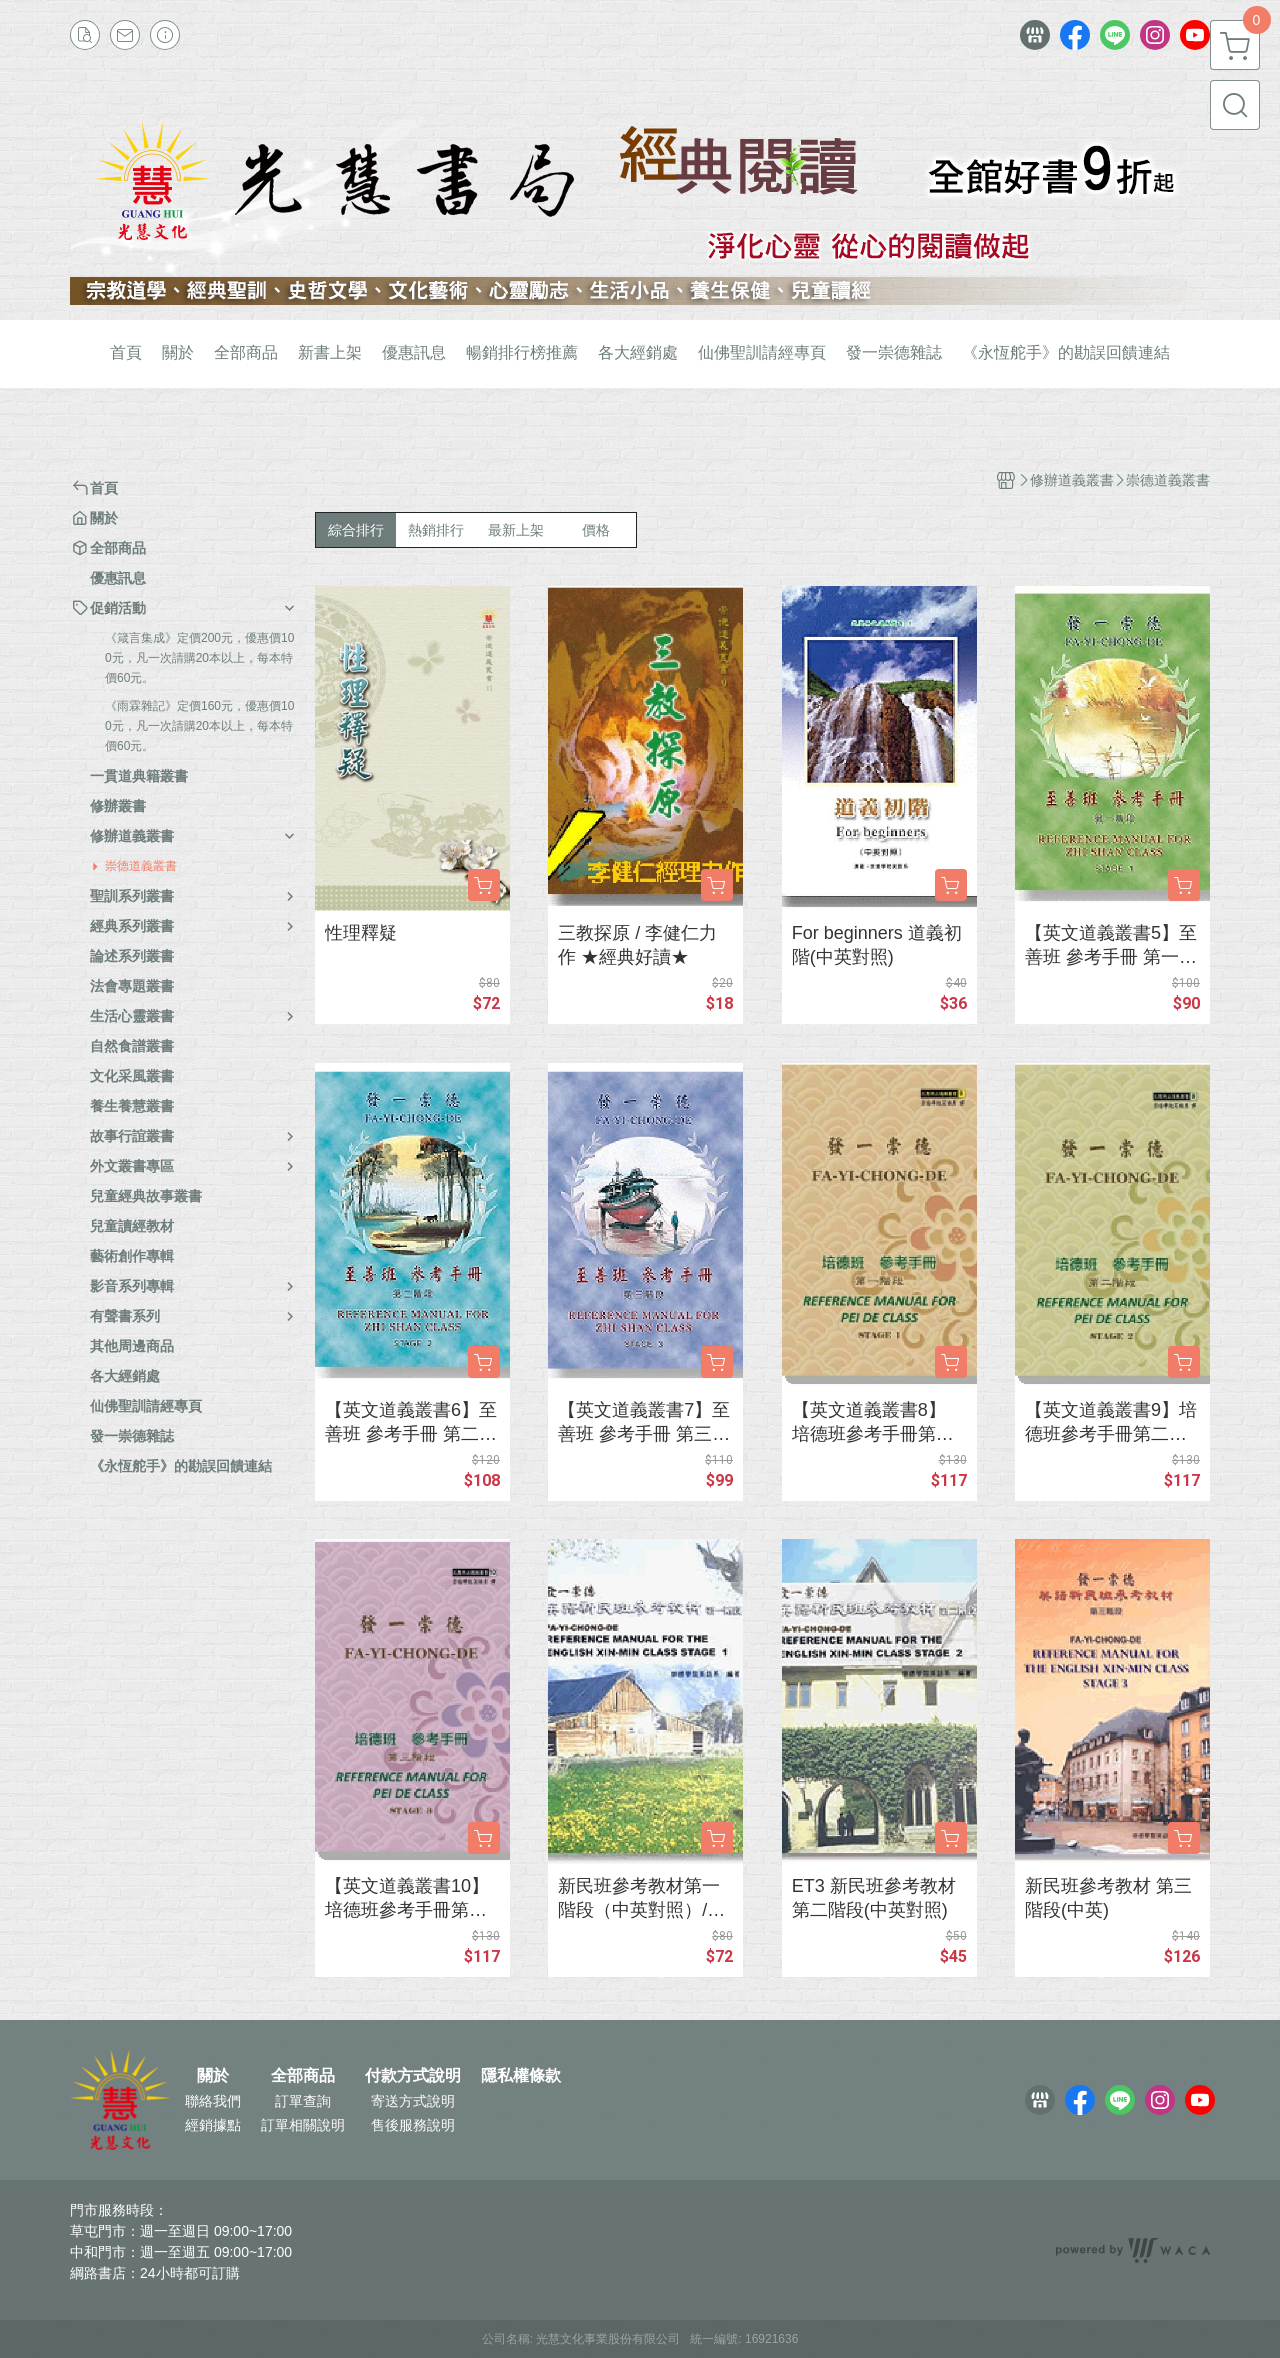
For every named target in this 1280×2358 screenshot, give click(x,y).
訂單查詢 (303, 2101)
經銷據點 (213, 2125)
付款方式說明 (413, 2076)
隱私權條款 (521, 2076)
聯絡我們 (213, 2101)
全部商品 (303, 2076)
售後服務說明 (413, 2125)
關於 (213, 2076)
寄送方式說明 (413, 2101)
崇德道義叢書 (141, 866)
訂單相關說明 (303, 2125)
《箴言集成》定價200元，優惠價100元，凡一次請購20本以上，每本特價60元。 (199, 658)
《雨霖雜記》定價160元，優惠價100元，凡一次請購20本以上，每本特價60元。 (199, 726)
